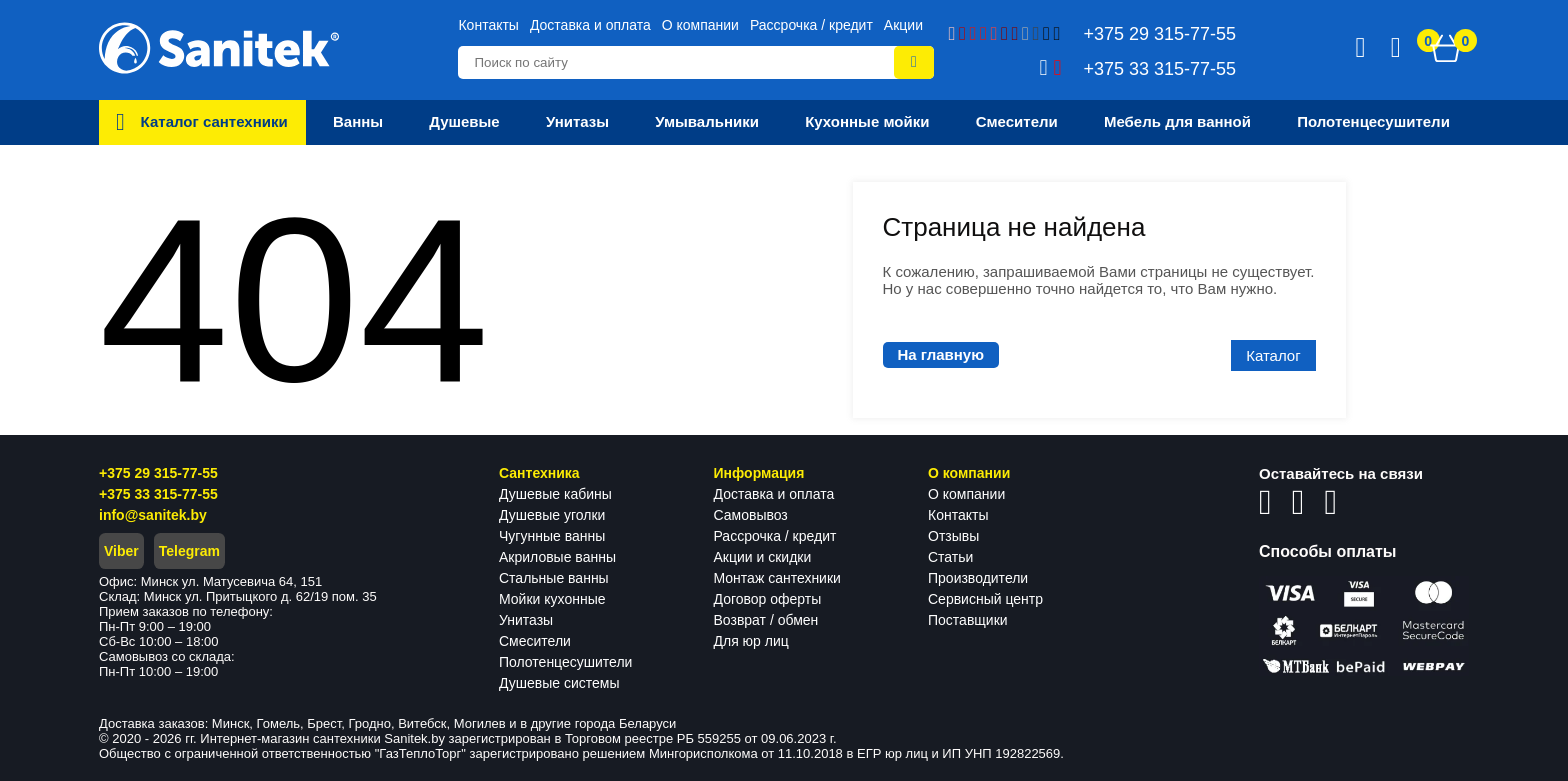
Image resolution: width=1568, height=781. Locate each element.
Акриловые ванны (557, 557)
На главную (941, 354)
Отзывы (953, 536)
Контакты (488, 25)
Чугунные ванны (552, 536)
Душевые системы (559, 683)
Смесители (535, 641)
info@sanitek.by (153, 515)
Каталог (1273, 355)
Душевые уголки (552, 515)
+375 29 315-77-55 (158, 473)
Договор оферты (768, 599)
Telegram (189, 551)
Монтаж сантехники (777, 578)
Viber (121, 551)
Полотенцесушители (565, 662)
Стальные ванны (554, 578)
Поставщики (968, 620)
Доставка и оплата (590, 25)
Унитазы (526, 620)
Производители (978, 578)
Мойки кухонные (552, 599)
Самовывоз (751, 515)
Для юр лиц (751, 641)
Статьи (950, 557)
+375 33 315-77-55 (158, 494)
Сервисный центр (985, 599)
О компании (700, 25)
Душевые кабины (555, 494)
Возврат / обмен (766, 620)
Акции (903, 25)
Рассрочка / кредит (811, 25)
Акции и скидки (763, 557)
